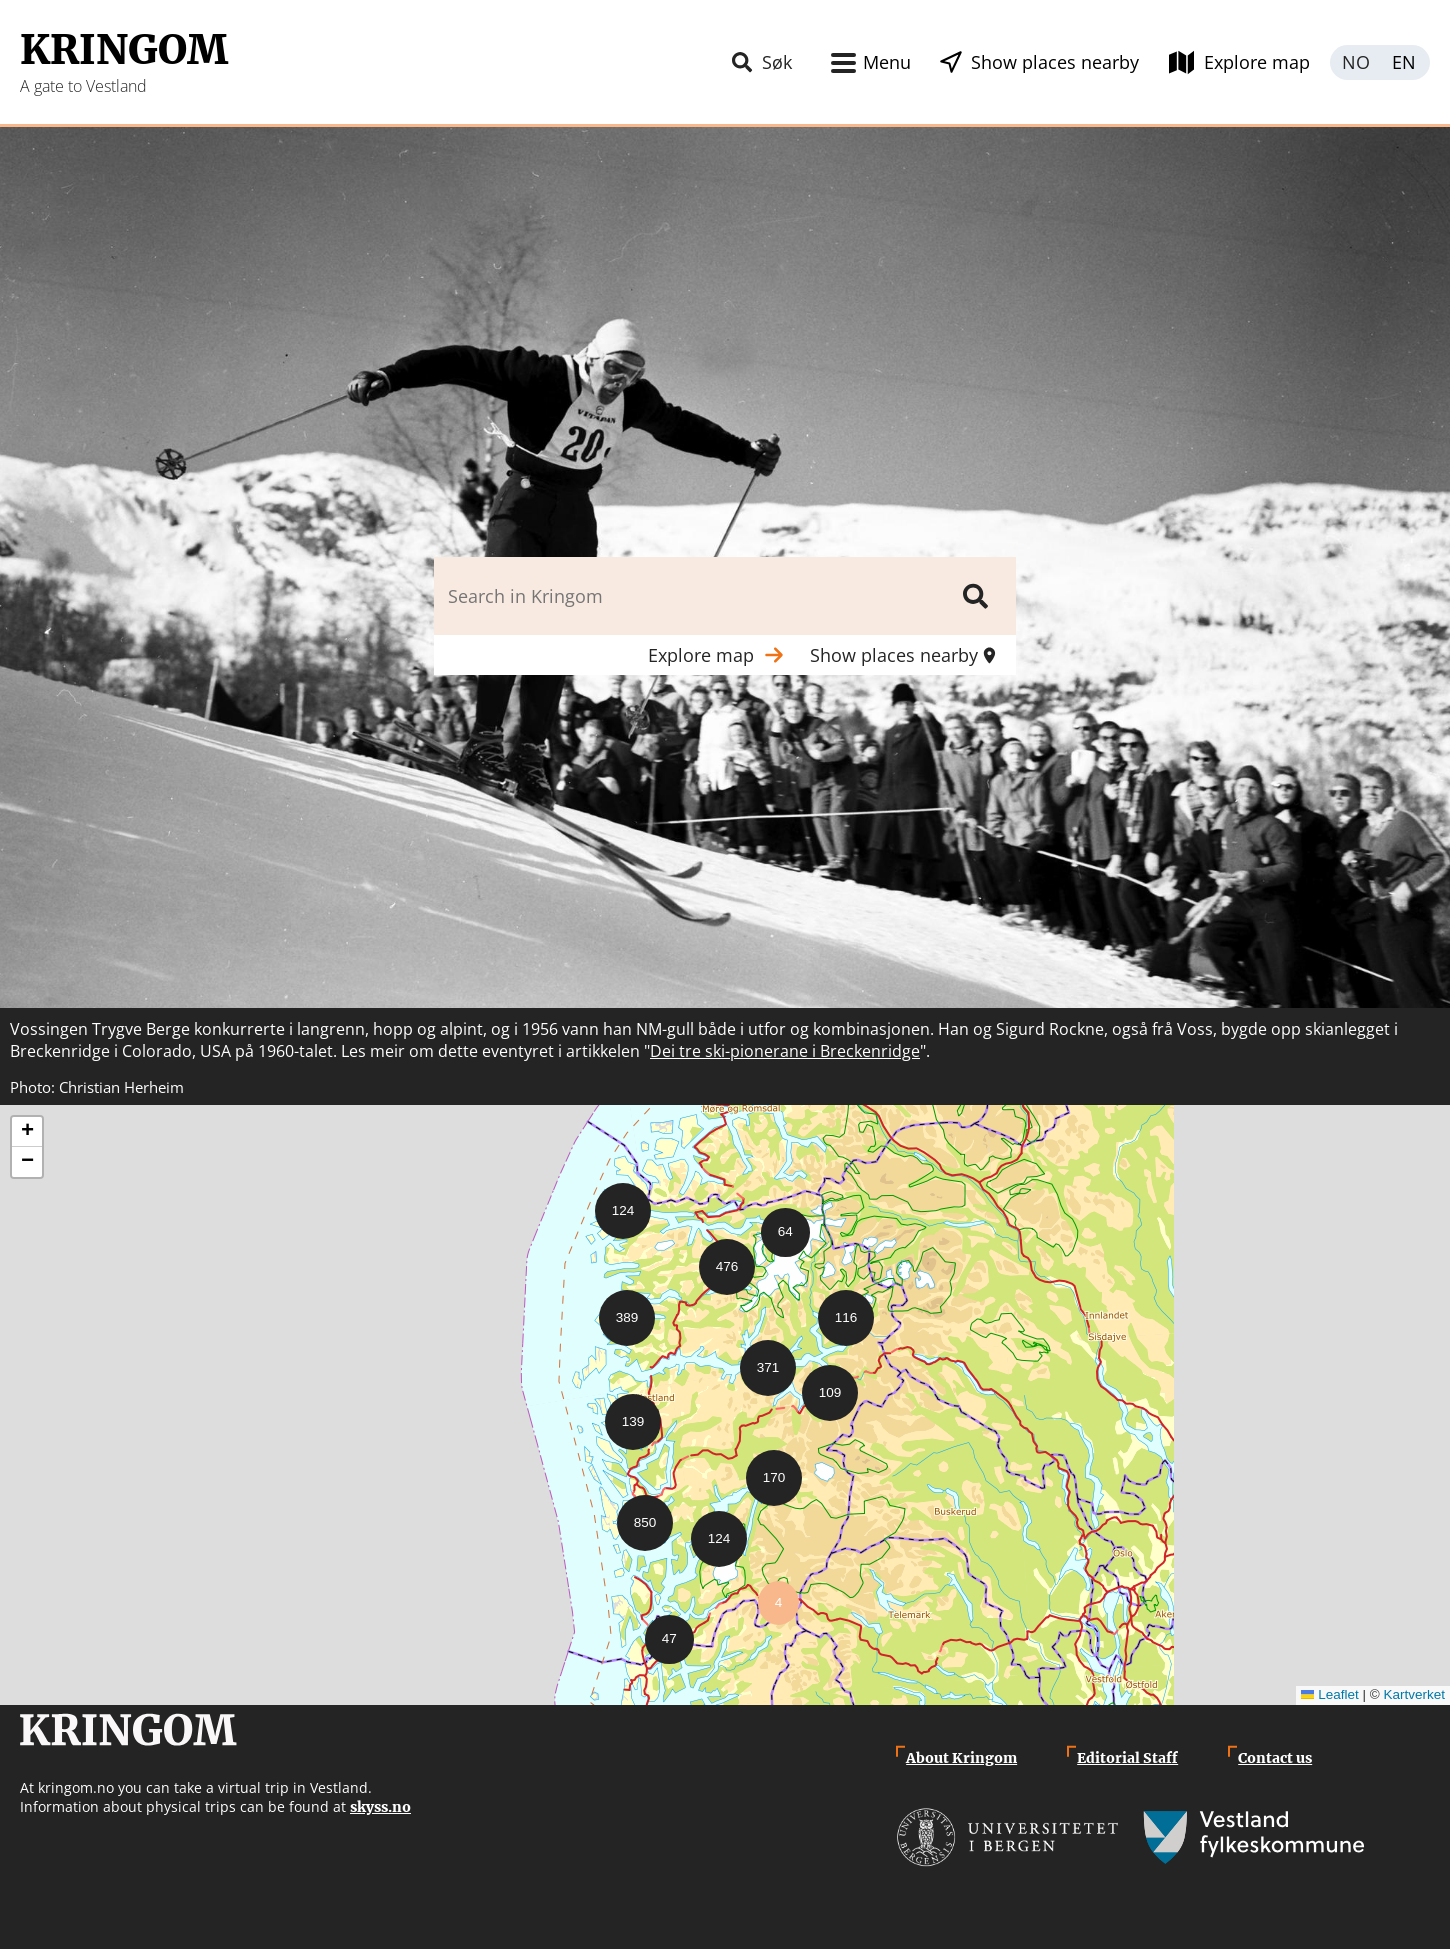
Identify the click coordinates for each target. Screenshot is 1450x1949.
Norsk (1355, 62)
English (1405, 62)
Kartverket (1414, 1694)
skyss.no (380, 1807)
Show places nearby (1055, 62)
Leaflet (1330, 1694)
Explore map (1257, 62)
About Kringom (961, 1758)
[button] (615, 1203)
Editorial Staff (1127, 1758)
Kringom (124, 50)
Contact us (1275, 1758)
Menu (887, 62)
